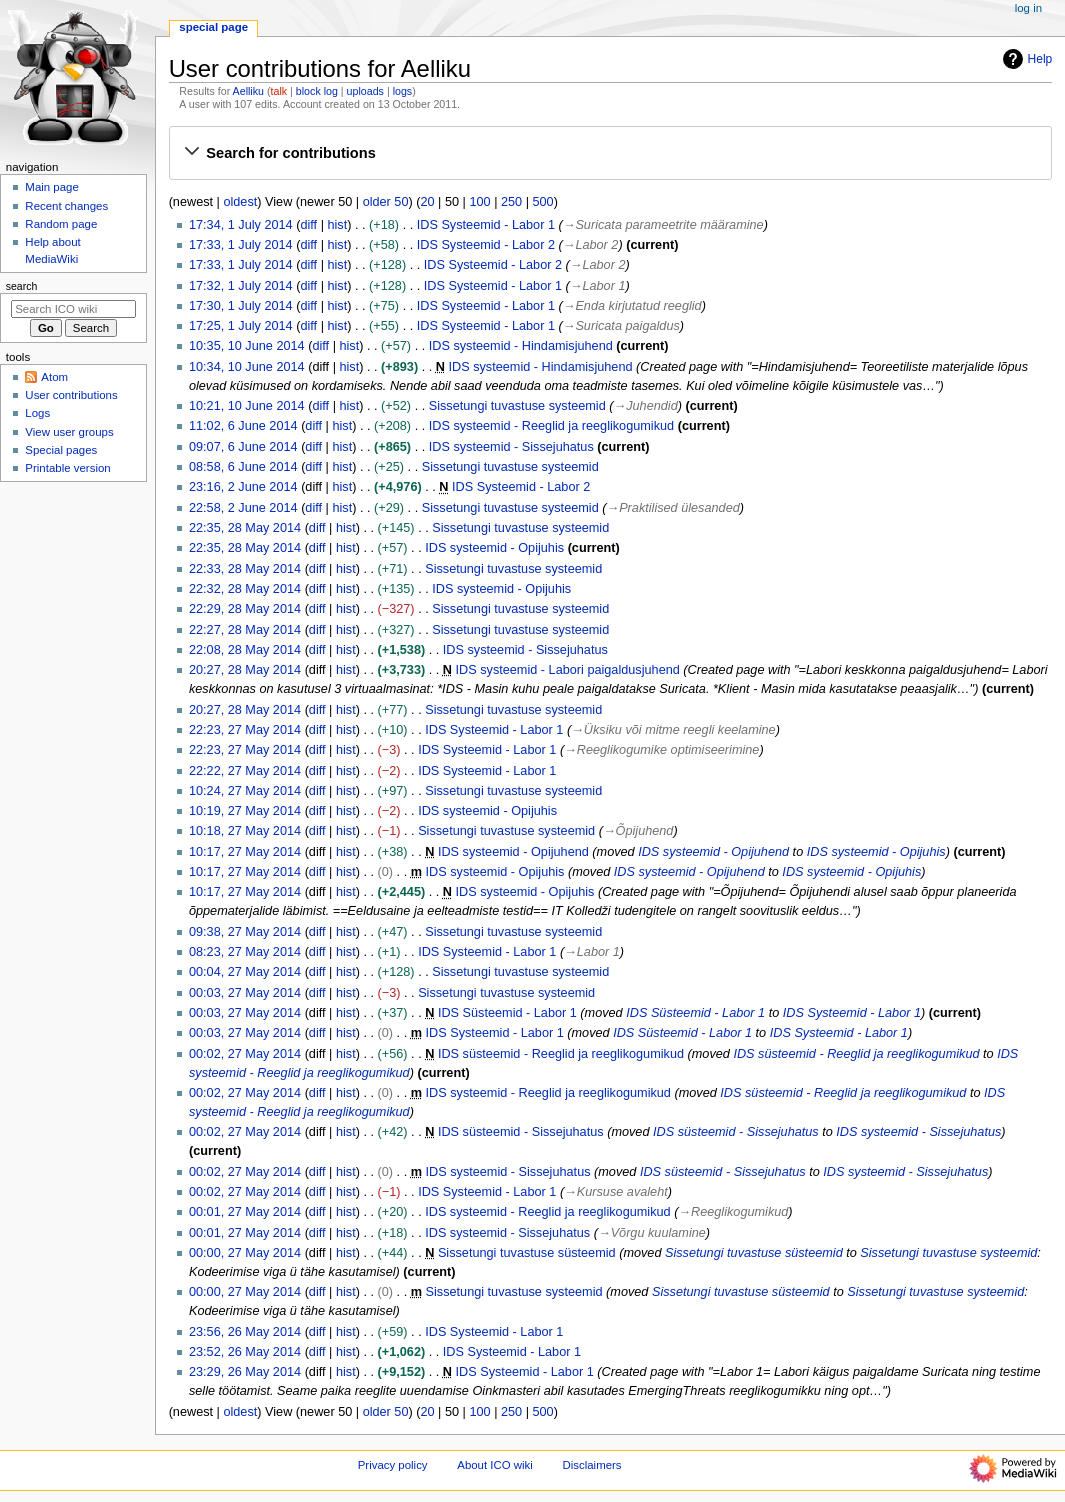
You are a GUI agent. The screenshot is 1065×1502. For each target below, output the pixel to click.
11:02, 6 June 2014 (243, 426)
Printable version (67, 468)
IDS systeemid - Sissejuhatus (511, 447)
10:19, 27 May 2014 (245, 811)
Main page (52, 187)
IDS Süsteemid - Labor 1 (507, 1013)
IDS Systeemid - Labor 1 (486, 225)
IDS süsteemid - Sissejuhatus (521, 1132)
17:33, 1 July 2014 (241, 245)
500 (543, 202)
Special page (213, 27)
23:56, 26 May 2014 (245, 1332)
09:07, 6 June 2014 (243, 447)
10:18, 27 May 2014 (245, 831)
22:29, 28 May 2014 (245, 609)
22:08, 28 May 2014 (245, 650)
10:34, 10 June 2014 (247, 367)
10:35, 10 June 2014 (247, 346)
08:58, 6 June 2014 (243, 467)
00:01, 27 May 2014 (245, 1212)
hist (337, 225)
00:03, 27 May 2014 (245, 993)
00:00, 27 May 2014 (245, 1253)
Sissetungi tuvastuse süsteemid (527, 1253)
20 (427, 202)
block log (317, 91)
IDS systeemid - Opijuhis (494, 548)
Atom (54, 377)
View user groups (69, 432)
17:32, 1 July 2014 (241, 286)
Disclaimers (592, 1465)
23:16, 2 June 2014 (243, 487)
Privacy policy (393, 1465)
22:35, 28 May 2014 (245, 528)
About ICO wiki (495, 1465)
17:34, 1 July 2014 (241, 225)
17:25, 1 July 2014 (241, 326)
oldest (240, 202)
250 (511, 202)
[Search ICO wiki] (73, 309)
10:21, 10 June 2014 (247, 406)
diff (308, 225)
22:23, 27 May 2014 (245, 730)
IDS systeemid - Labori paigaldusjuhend (568, 670)
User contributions (71, 395)
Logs (37, 413)
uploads (365, 91)
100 (479, 202)
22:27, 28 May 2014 (245, 630)
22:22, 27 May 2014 (245, 771)
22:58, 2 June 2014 (243, 508)
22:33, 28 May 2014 (245, 569)
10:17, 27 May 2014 (245, 852)
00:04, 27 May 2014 (245, 972)
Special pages (61, 450)
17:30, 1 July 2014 (241, 306)
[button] (610, 153)
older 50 (386, 202)
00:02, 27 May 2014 (245, 1054)
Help (1025, 59)
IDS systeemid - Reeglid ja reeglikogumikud (551, 426)
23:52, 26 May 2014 (245, 1352)
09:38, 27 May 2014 (245, 932)
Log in (1028, 8)
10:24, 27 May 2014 (245, 791)
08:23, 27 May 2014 (245, 952)
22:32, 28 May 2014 (245, 589)
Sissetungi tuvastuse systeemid (517, 406)
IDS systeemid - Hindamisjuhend (521, 346)
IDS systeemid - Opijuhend (513, 852)
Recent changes (66, 206)
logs (403, 91)
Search (22, 286)
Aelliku (248, 91)
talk (279, 91)
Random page (61, 224)
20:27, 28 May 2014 (245, 670)
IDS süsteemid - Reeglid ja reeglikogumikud (561, 1054)
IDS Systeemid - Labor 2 (486, 245)
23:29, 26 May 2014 (245, 1372)
